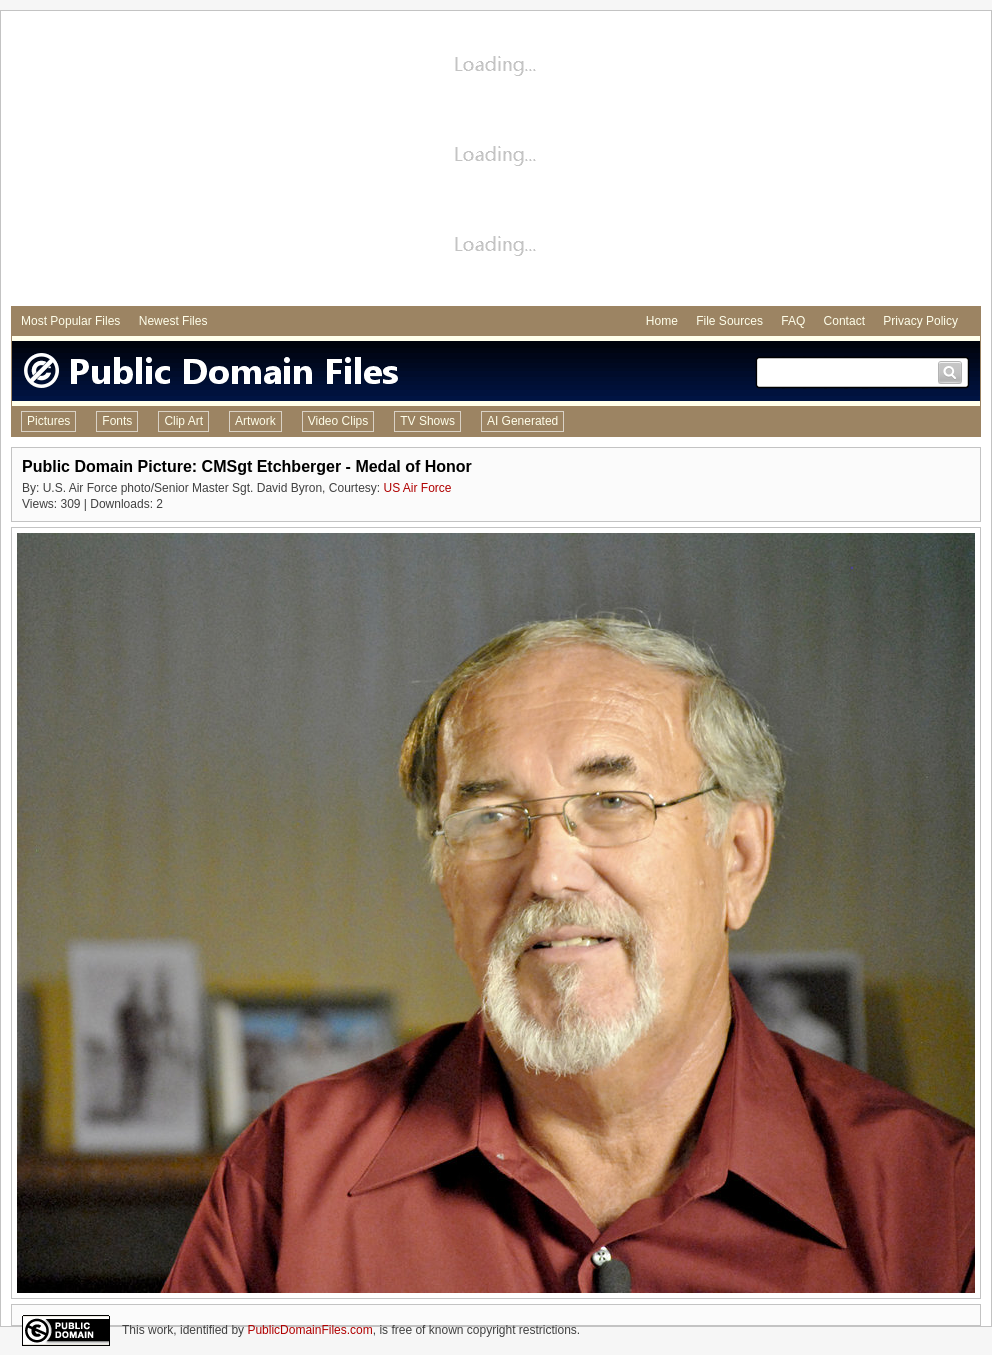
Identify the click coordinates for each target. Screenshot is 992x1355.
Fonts (117, 421)
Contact (844, 321)
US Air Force (417, 488)
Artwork (255, 421)
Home (662, 321)
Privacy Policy (920, 321)
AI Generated (522, 421)
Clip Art (183, 421)
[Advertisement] (496, 161)
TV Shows (427, 421)
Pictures (48, 421)
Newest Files (173, 321)
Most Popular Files (70, 321)
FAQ (793, 321)
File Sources (729, 321)
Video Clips (338, 421)
